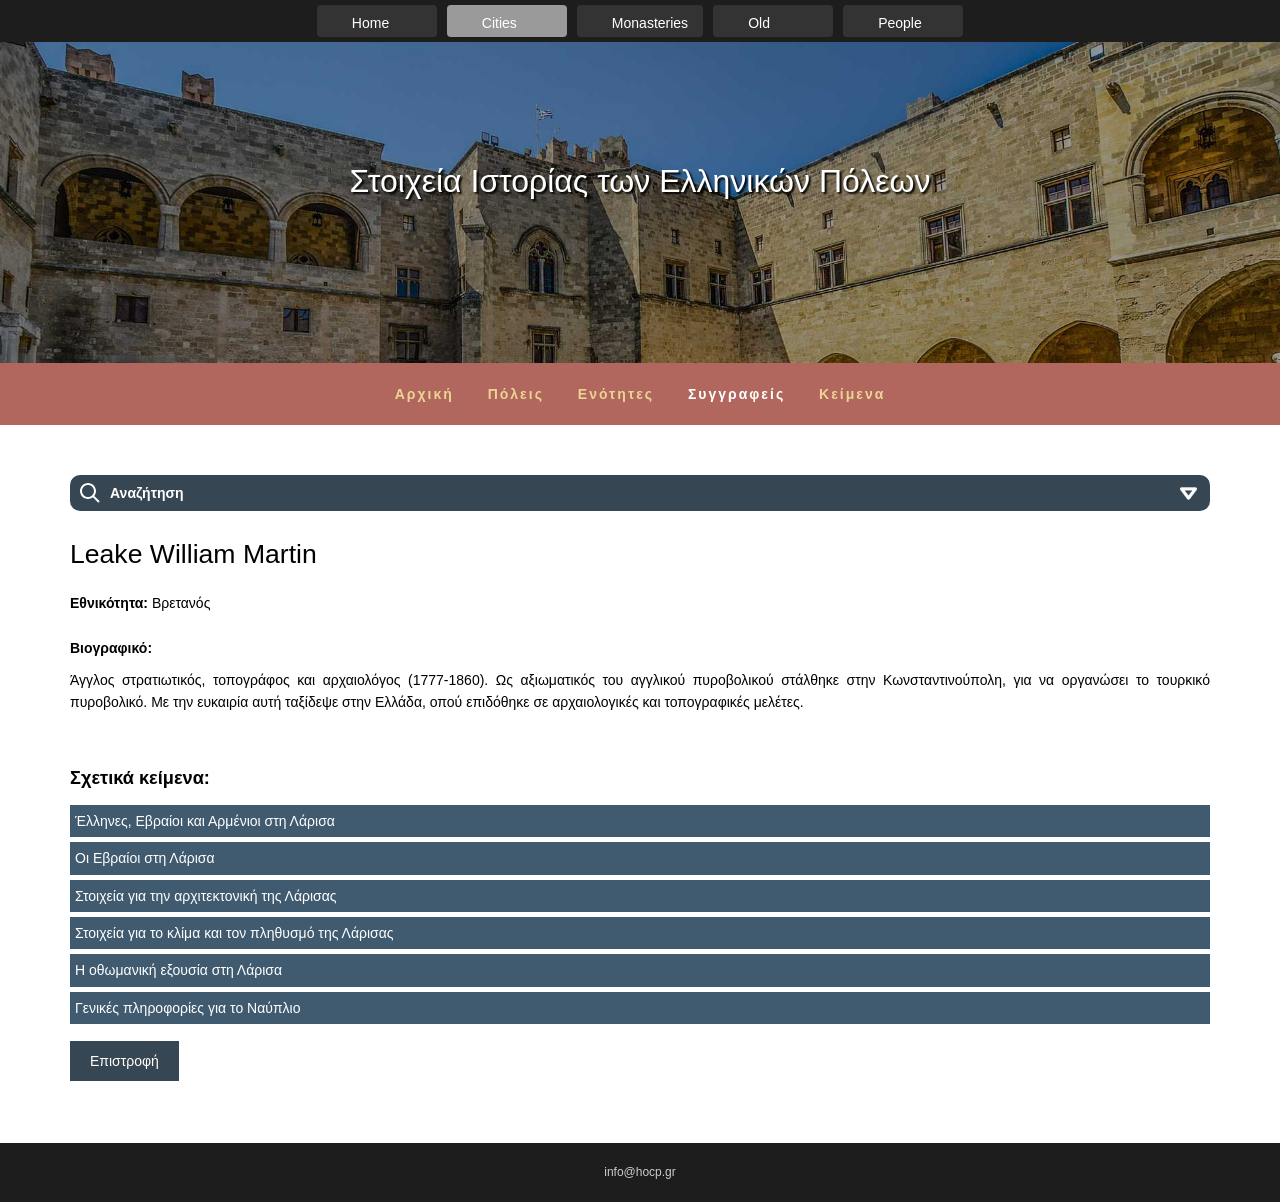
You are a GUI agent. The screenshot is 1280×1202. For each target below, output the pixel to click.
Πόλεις (516, 394)
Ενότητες (616, 394)
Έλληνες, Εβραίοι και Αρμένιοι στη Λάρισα (205, 821)
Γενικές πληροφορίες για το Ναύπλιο (187, 1008)
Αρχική (424, 394)
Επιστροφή (124, 1061)
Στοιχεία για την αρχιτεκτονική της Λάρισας (206, 896)
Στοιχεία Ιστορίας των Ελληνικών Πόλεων (640, 181)
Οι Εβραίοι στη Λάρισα (145, 858)
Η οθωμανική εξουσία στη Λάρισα (178, 970)
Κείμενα (852, 394)
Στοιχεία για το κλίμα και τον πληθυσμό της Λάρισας (234, 933)
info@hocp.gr (640, 1172)
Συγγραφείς (736, 394)
